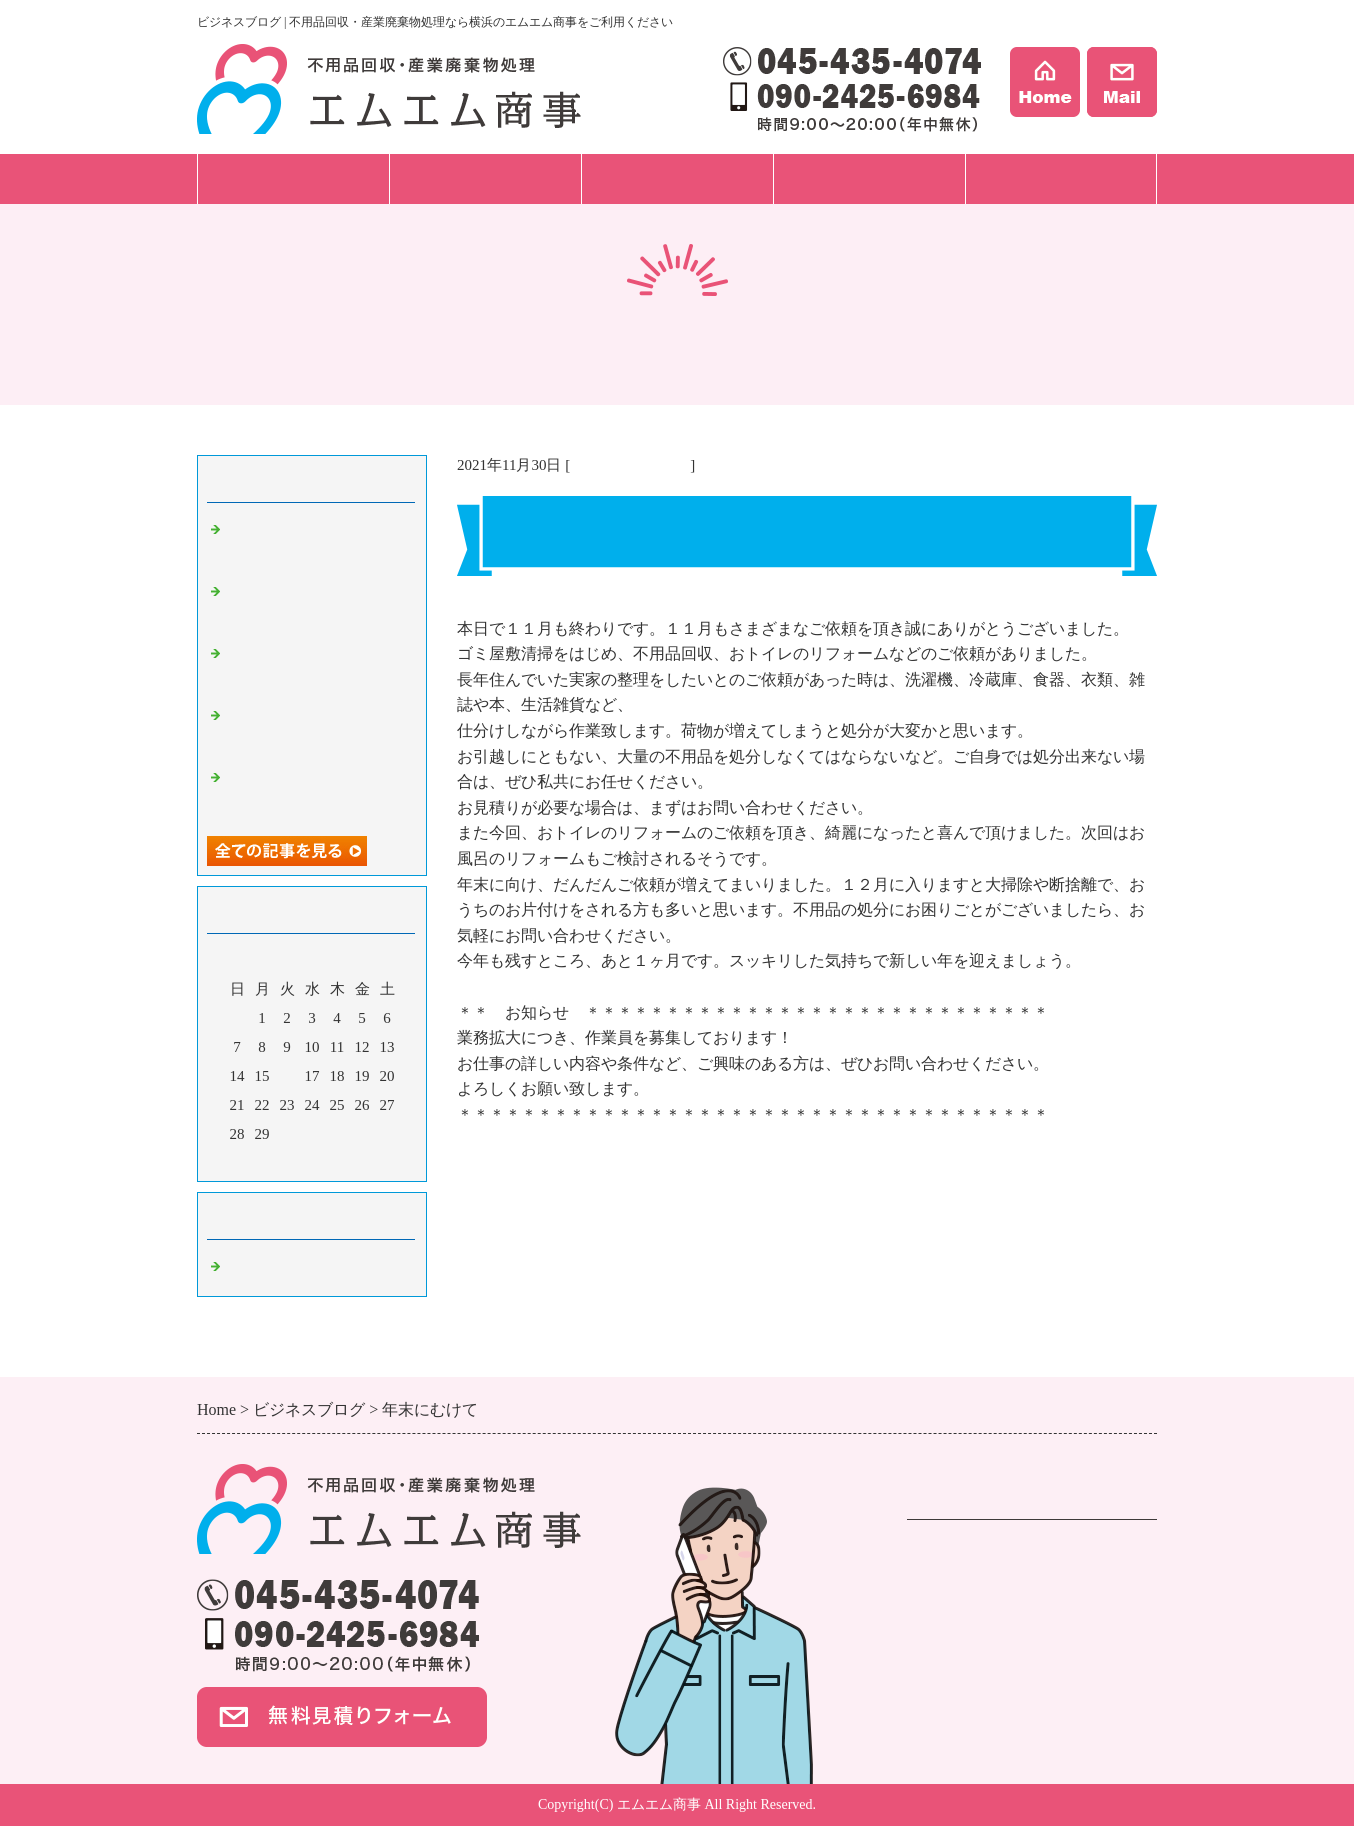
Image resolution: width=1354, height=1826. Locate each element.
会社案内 (1061, 178)
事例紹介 (869, 178)
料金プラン (677, 178)
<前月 (274, 1161)
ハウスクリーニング (979, 1629)
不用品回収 (947, 1552)
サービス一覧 (293, 178)
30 (287, 1134)
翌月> (350, 1161)
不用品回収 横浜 (630, 465)
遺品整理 (939, 1578)
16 (287, 1076)
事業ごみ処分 (955, 1603)
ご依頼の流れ (485, 178)
